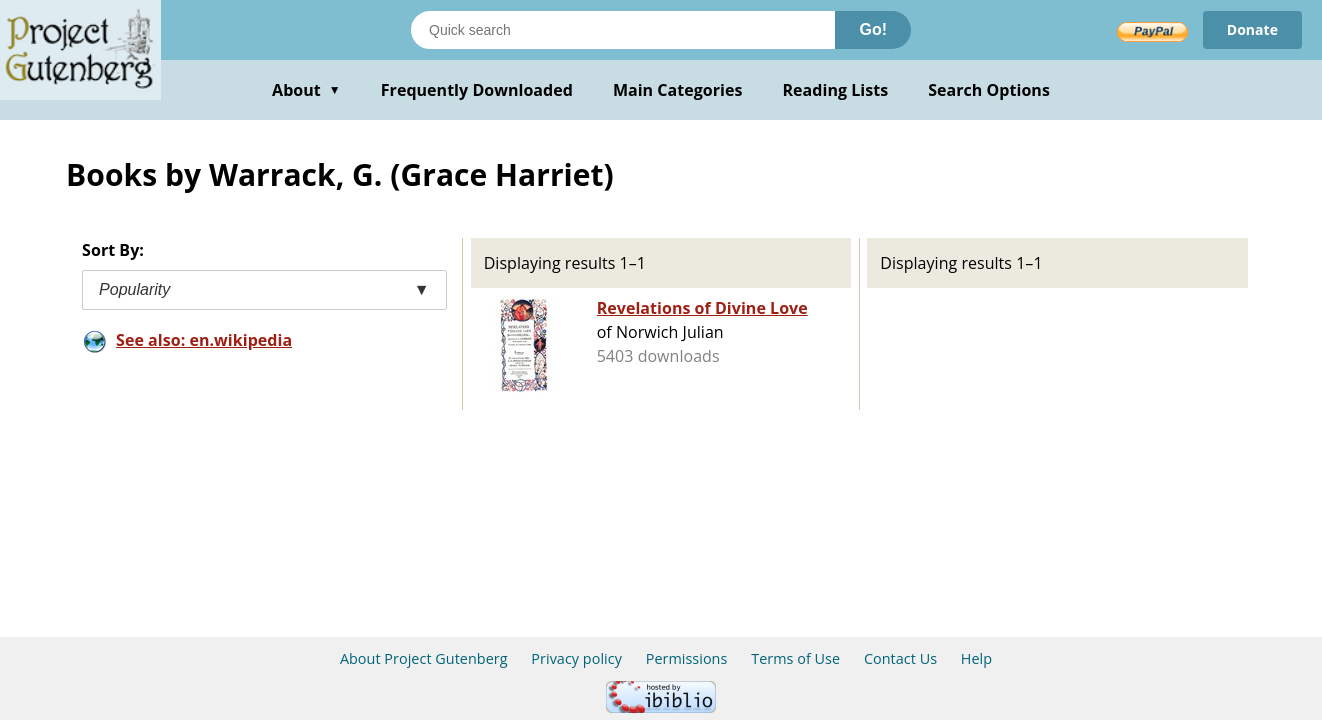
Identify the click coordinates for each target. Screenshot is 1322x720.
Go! (873, 29)
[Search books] (623, 30)
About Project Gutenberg (424, 658)
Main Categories (678, 90)
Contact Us (900, 658)
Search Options (989, 90)
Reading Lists (836, 90)
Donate (1252, 29)
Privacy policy (576, 658)
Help (976, 658)
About (306, 90)
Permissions (687, 658)
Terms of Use (795, 658)
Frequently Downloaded (477, 90)
